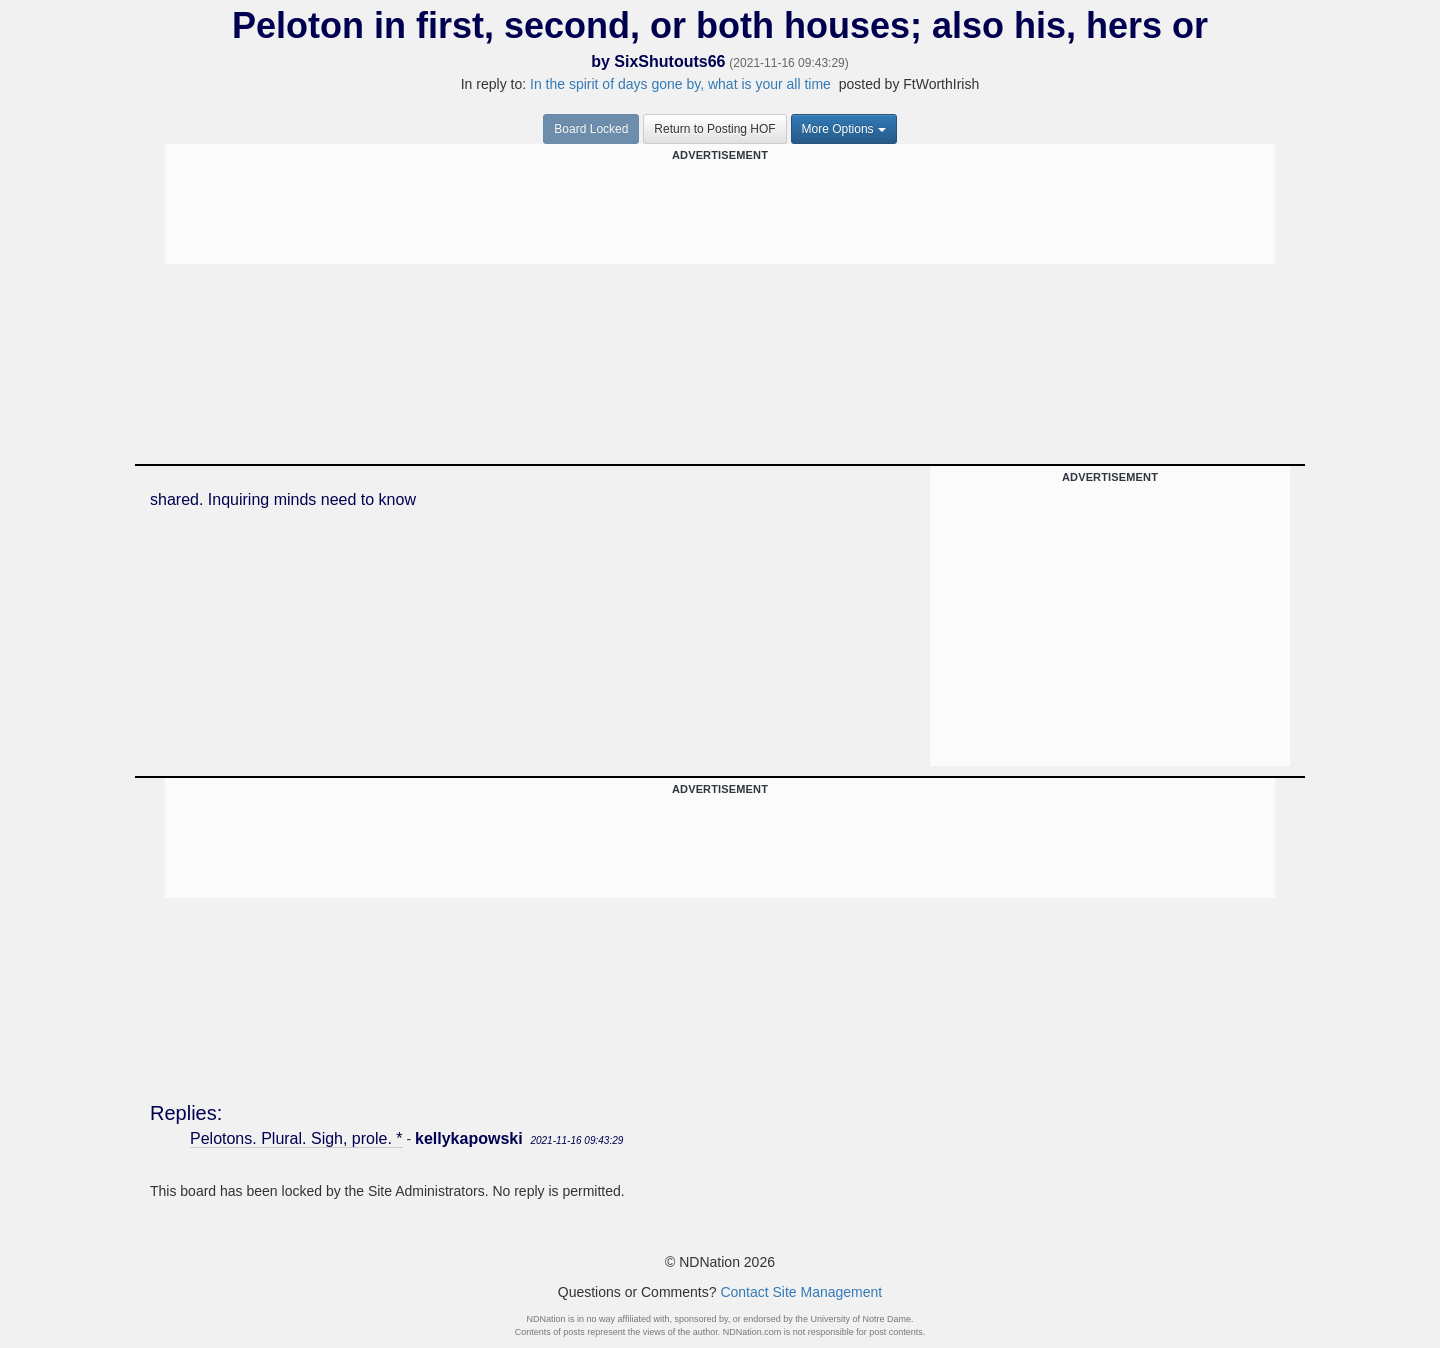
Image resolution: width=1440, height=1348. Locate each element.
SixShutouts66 (669, 61)
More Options (844, 129)
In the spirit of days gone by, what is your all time (682, 84)
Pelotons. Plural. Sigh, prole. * (296, 1138)
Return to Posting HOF (714, 129)
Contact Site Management (801, 1292)
